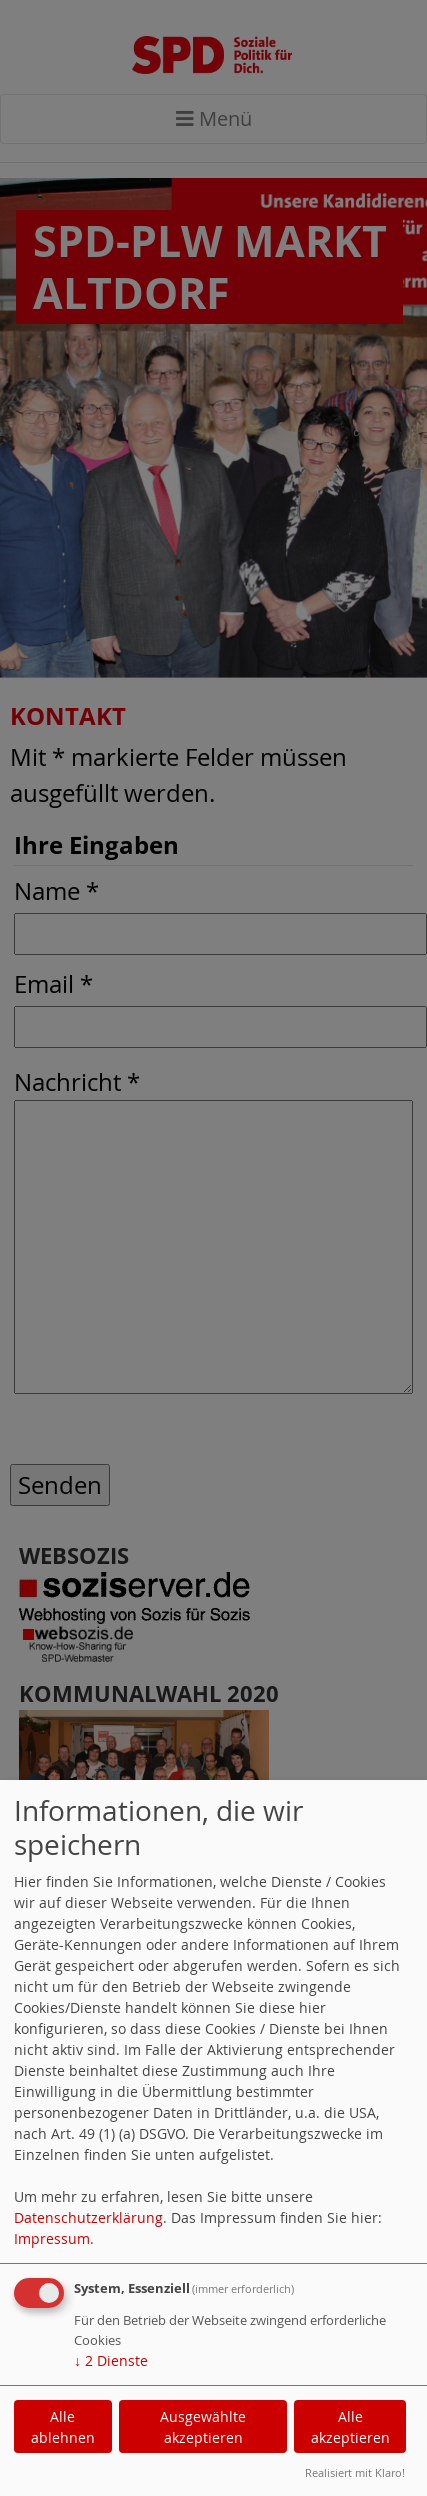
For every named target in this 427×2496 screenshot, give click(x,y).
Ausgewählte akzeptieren (203, 2427)
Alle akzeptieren (350, 2427)
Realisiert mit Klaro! (355, 2472)
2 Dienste (111, 2360)
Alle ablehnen (63, 2427)
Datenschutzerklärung (88, 2217)
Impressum (52, 2238)
